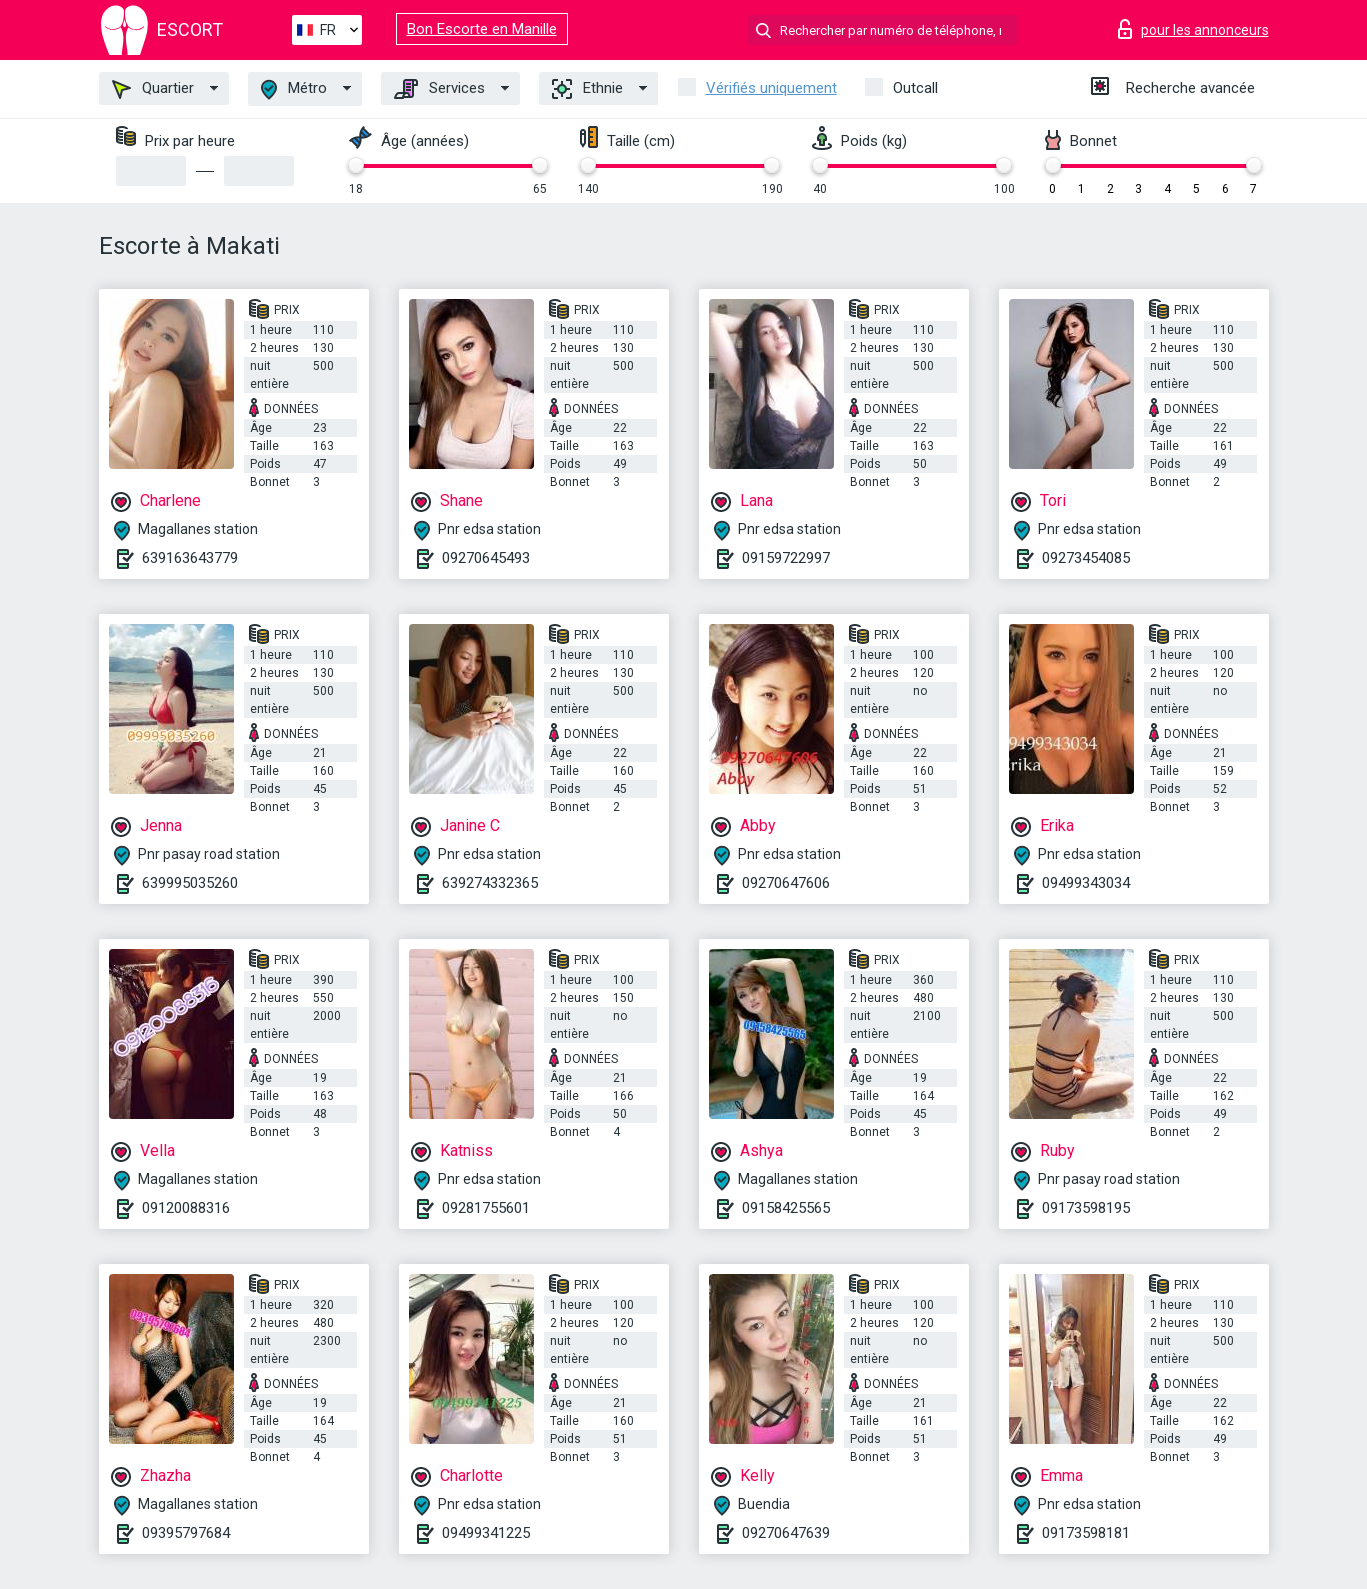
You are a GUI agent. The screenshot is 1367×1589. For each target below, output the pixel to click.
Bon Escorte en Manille (482, 29)
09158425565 (786, 1208)
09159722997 (786, 558)
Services (439, 89)
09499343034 (1086, 883)
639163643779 (190, 558)
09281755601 (486, 1208)
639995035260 (190, 883)
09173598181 (1086, 1533)
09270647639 (786, 1533)
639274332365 (490, 883)
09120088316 (186, 1208)
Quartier (153, 89)
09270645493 (486, 558)
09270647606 (786, 883)
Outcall (915, 88)
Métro (294, 89)
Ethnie (587, 89)
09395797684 (186, 1533)
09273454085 (1086, 558)
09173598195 (1086, 1208)
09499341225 (486, 1533)
